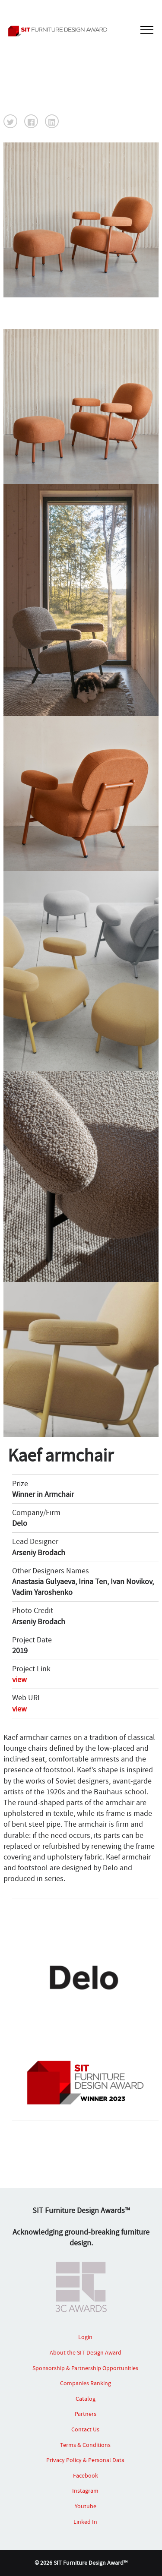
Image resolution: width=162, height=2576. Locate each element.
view (19, 1680)
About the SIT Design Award (85, 2352)
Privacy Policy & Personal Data (85, 2460)
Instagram (85, 2490)
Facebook (85, 2475)
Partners (85, 2414)
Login (85, 2337)
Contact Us (85, 2429)
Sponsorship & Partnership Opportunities (85, 2368)
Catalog (85, 2398)
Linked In (85, 2521)
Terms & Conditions (85, 2445)
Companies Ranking (85, 2383)
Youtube (85, 2506)
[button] (10, 121)
